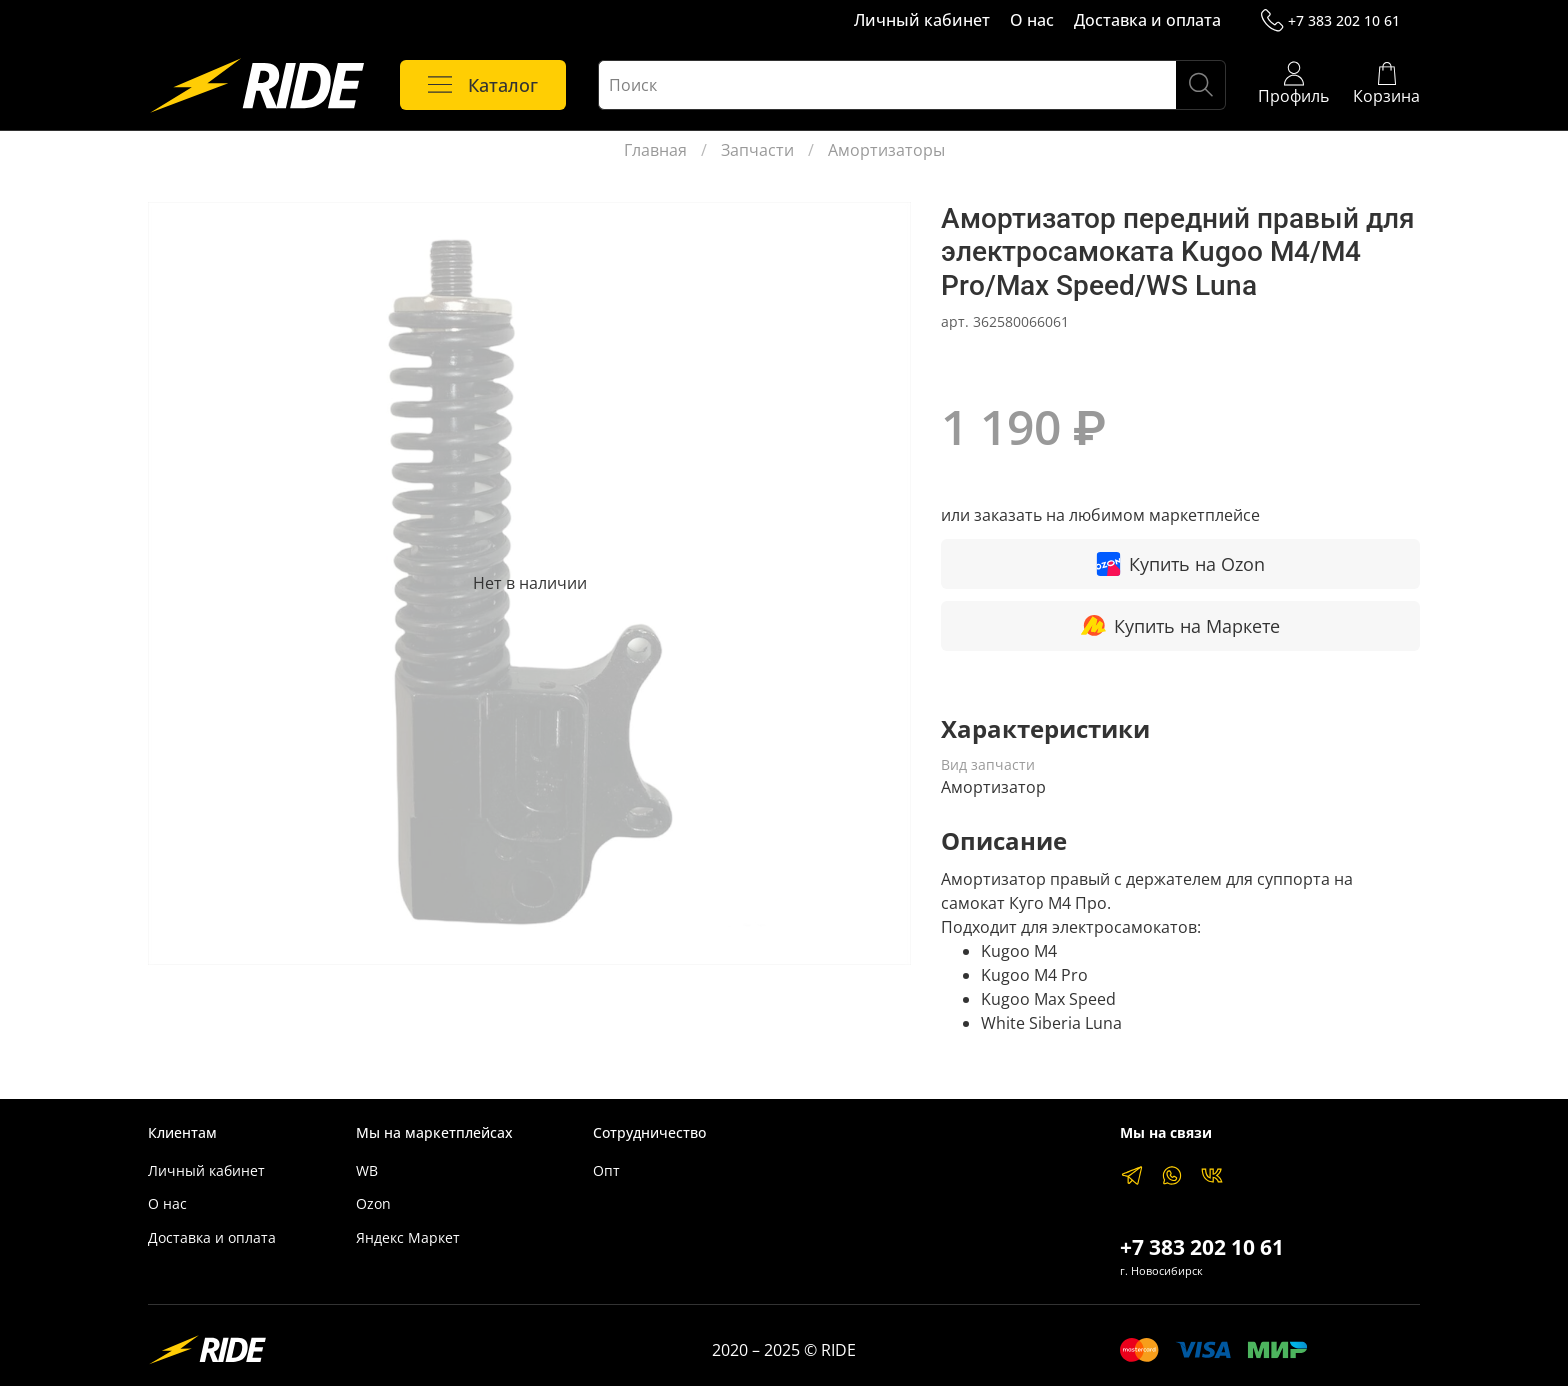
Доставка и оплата (1147, 20)
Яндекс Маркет (408, 1237)
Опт (606, 1170)
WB (367, 1170)
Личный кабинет (922, 20)
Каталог (483, 85)
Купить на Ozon (1180, 564)
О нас (1032, 20)
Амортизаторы (886, 150)
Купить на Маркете (1180, 625)
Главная (655, 150)
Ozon (373, 1203)
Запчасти (757, 150)
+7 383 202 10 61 (1330, 20)
